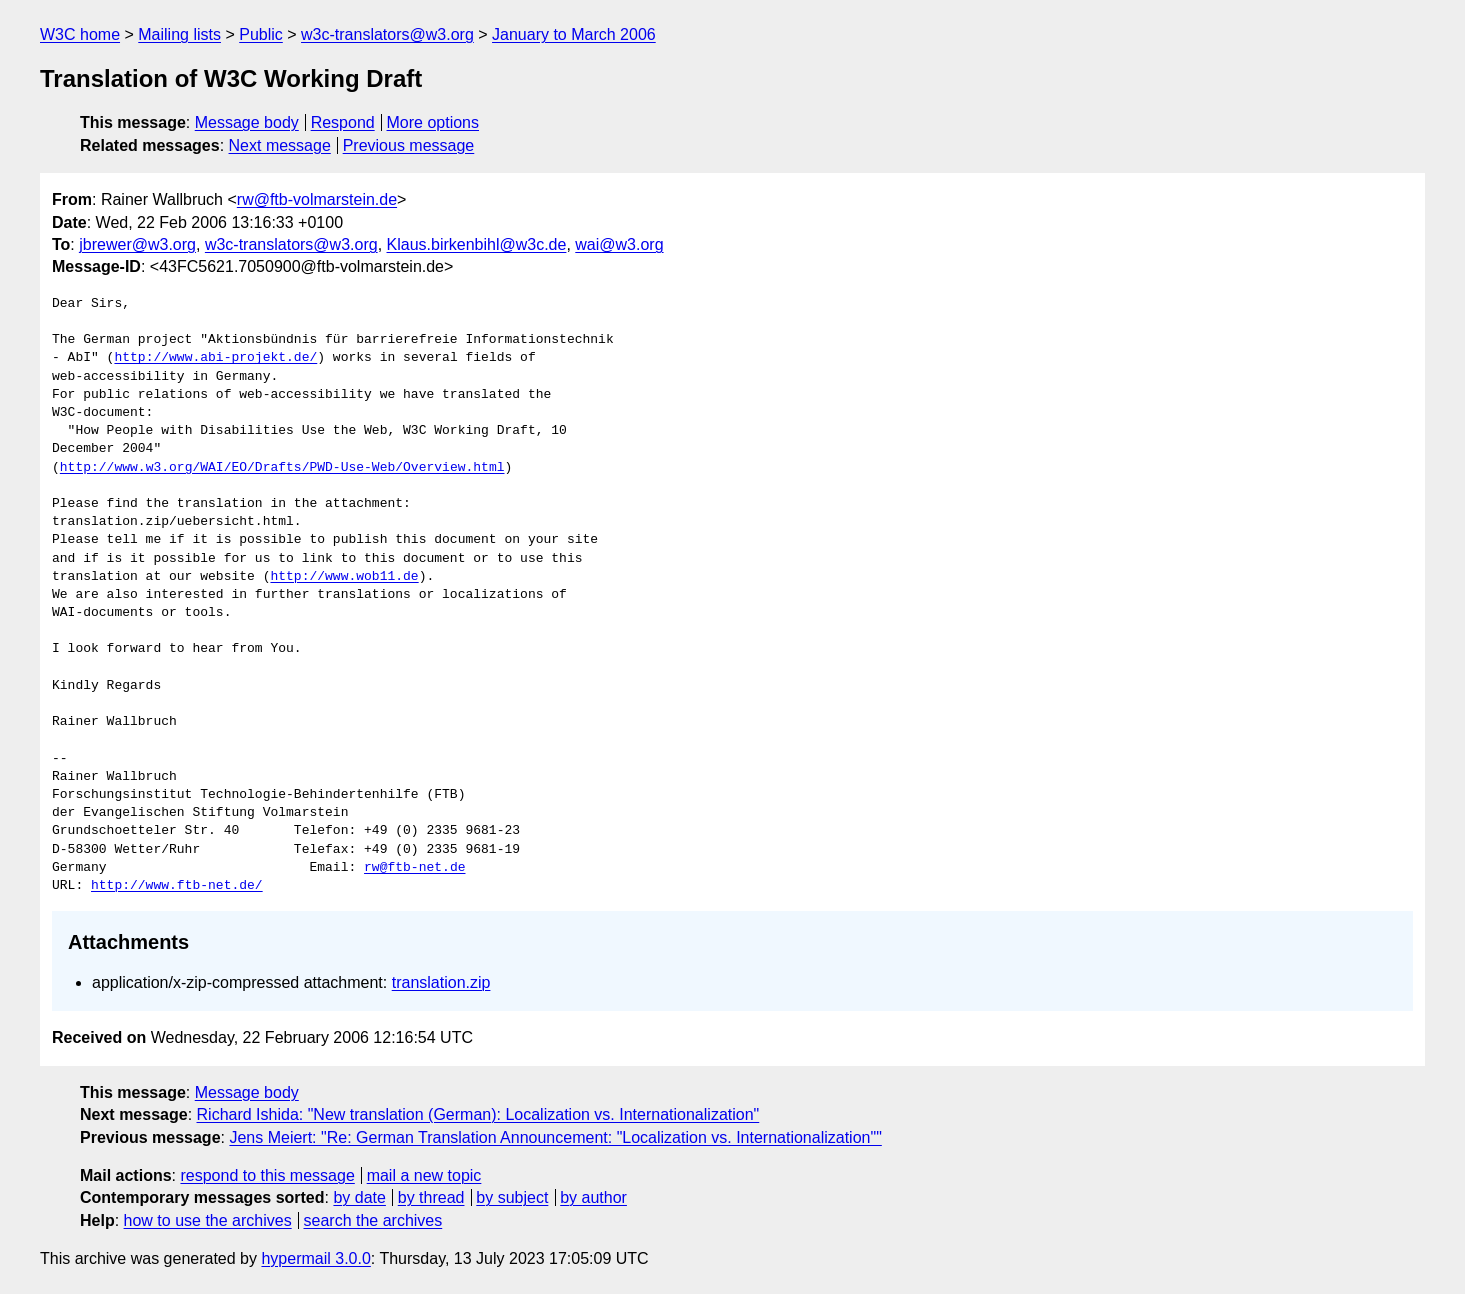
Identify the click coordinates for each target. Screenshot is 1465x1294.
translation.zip (441, 982)
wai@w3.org (619, 244)
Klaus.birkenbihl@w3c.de (477, 244)
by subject (512, 1197)
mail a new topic (424, 1175)
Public (261, 34)
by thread (431, 1197)
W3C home (80, 34)
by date (359, 1197)
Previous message (409, 145)
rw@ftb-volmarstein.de (317, 199)
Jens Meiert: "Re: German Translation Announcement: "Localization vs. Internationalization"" (555, 1137)
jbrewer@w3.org (137, 244)
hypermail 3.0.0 (315, 1258)
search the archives (373, 1220)
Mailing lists (179, 34)
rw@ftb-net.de (414, 868)
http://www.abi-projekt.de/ (215, 358)
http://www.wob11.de (344, 577)
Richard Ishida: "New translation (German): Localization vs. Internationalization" (478, 1114)
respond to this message (267, 1175)
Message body (247, 122)
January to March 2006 (574, 34)
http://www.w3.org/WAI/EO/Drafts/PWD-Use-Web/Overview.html (282, 468)
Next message (280, 145)
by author (593, 1197)
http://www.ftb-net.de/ (177, 886)
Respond (343, 122)
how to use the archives (208, 1220)
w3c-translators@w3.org (387, 34)
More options (433, 122)
